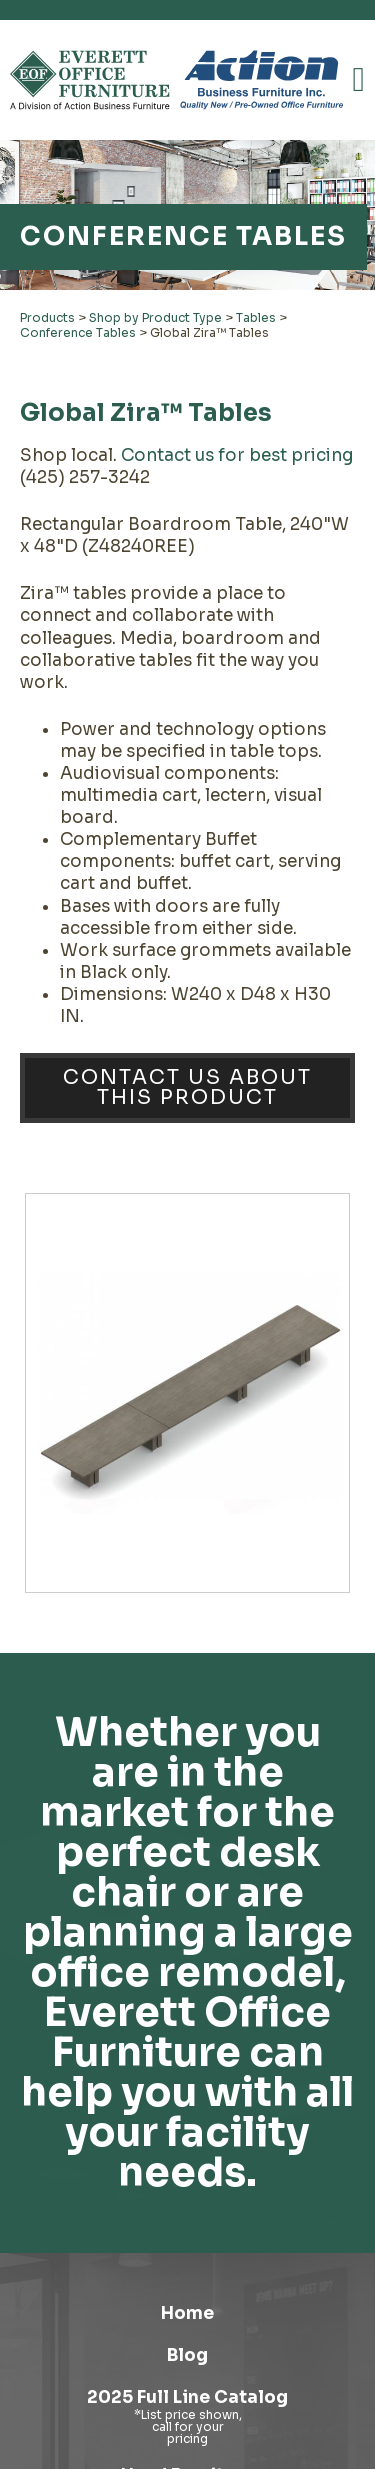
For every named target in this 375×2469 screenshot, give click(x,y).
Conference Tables (78, 332)
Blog (187, 2355)
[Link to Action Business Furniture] (261, 80)
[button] (359, 80)
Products (47, 317)
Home (187, 2313)
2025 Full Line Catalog (187, 2397)
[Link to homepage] (90, 80)
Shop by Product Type (155, 317)
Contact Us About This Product (187, 1087)
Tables (256, 317)
